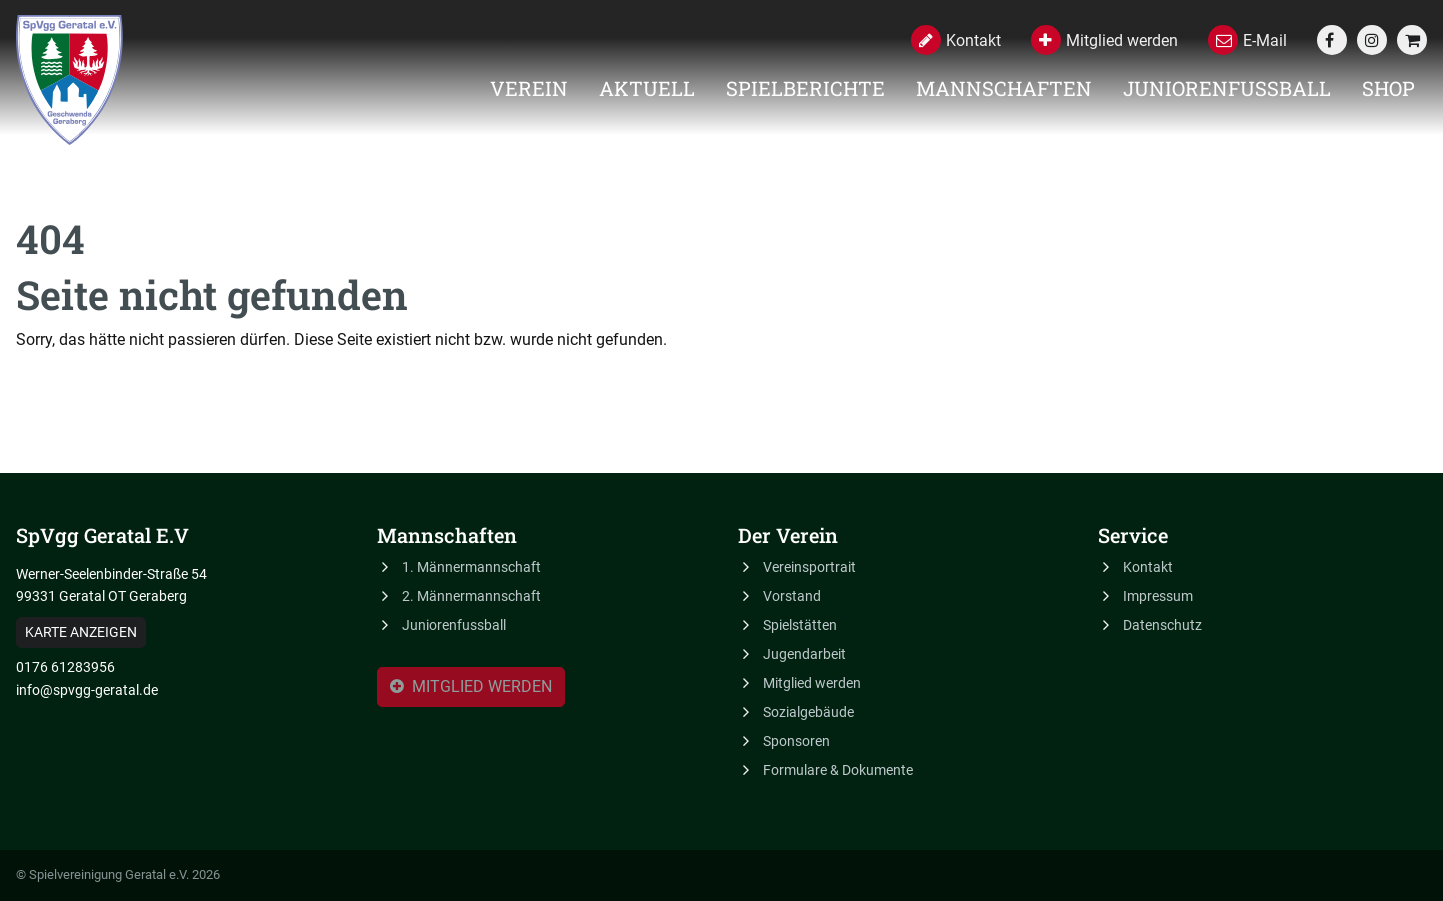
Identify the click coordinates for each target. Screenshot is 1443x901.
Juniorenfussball (1227, 88)
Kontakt (1148, 567)
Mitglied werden (471, 688)
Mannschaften (1004, 88)
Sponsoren (796, 741)
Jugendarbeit (804, 654)
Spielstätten (800, 625)
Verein (529, 88)
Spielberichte (805, 88)
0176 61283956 (65, 667)
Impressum (1158, 596)
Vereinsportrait (809, 567)
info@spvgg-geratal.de (87, 690)
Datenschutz (1162, 625)
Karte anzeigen (81, 632)
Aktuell (647, 88)
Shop (1388, 88)
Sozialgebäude (808, 712)
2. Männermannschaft (471, 596)
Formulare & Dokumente (838, 770)
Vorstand (792, 596)
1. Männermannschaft (471, 567)
